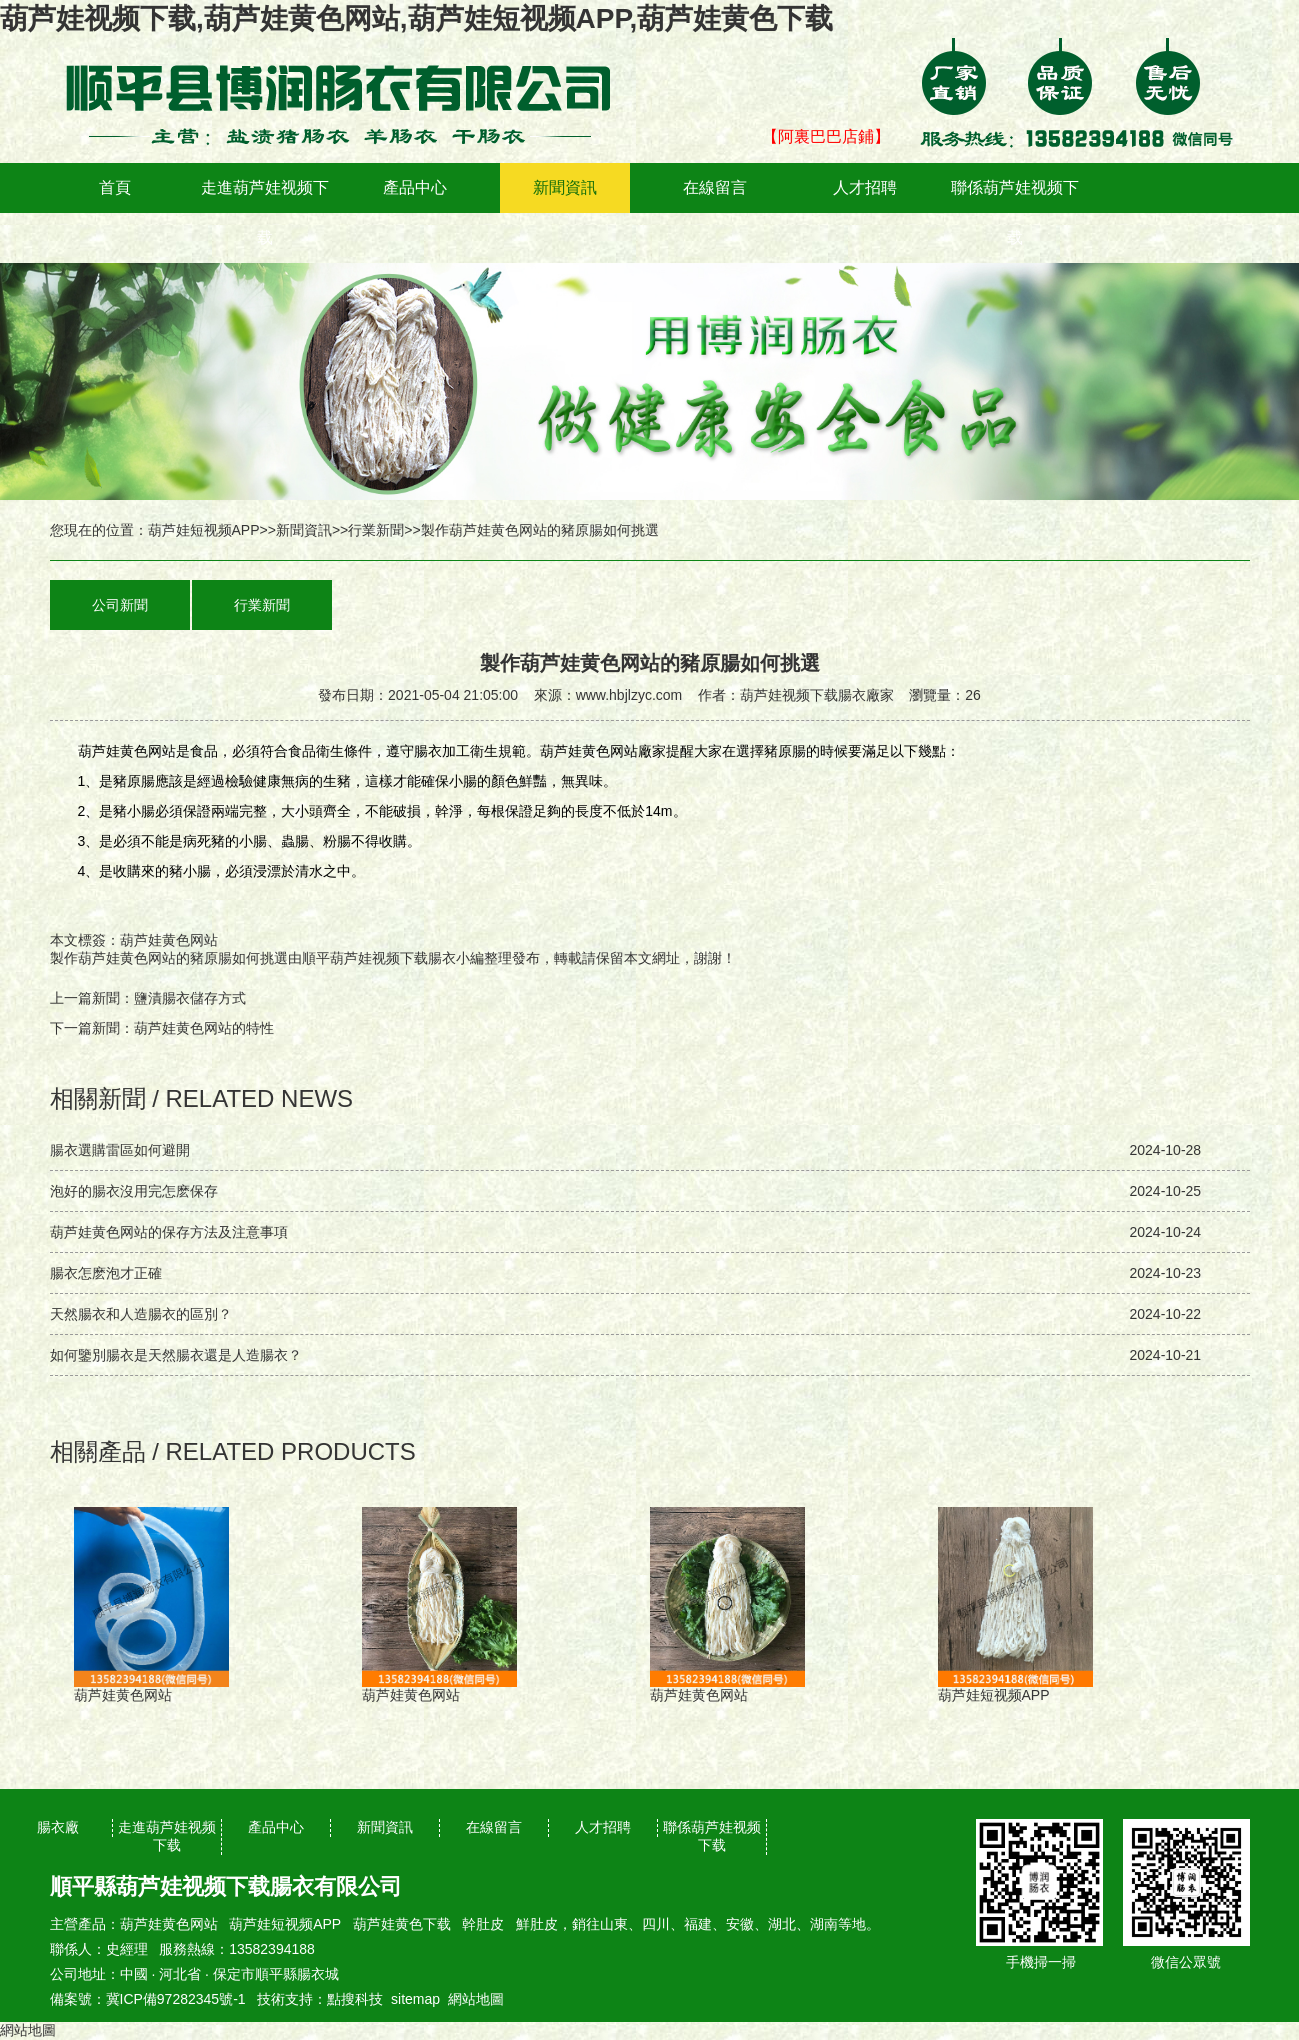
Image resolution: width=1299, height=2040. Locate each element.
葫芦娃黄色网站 (169, 1924)
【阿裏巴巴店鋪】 (826, 136)
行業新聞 (376, 530)
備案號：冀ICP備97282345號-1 (148, 1999)
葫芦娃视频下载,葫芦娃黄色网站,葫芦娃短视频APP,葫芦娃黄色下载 (416, 18)
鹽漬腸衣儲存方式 (190, 998)
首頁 (115, 187)
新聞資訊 (565, 187)
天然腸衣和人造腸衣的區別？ (141, 1314)
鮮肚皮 (537, 1924)
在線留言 (715, 187)
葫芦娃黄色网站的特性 (204, 1028)
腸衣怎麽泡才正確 (106, 1273)
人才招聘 (865, 187)
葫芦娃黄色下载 (402, 1924)
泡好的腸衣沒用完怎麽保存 (134, 1191)
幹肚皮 (483, 1924)
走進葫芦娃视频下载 (265, 212)
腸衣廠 (58, 1827)
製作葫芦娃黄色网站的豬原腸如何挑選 (169, 958)
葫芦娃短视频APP (204, 530)
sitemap (415, 1999)
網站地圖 (476, 1999)
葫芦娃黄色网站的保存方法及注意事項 (169, 1232)
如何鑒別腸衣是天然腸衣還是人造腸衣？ (176, 1355)
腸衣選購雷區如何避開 (120, 1150)
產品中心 (415, 187)
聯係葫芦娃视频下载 (1015, 212)
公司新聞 (120, 605)
